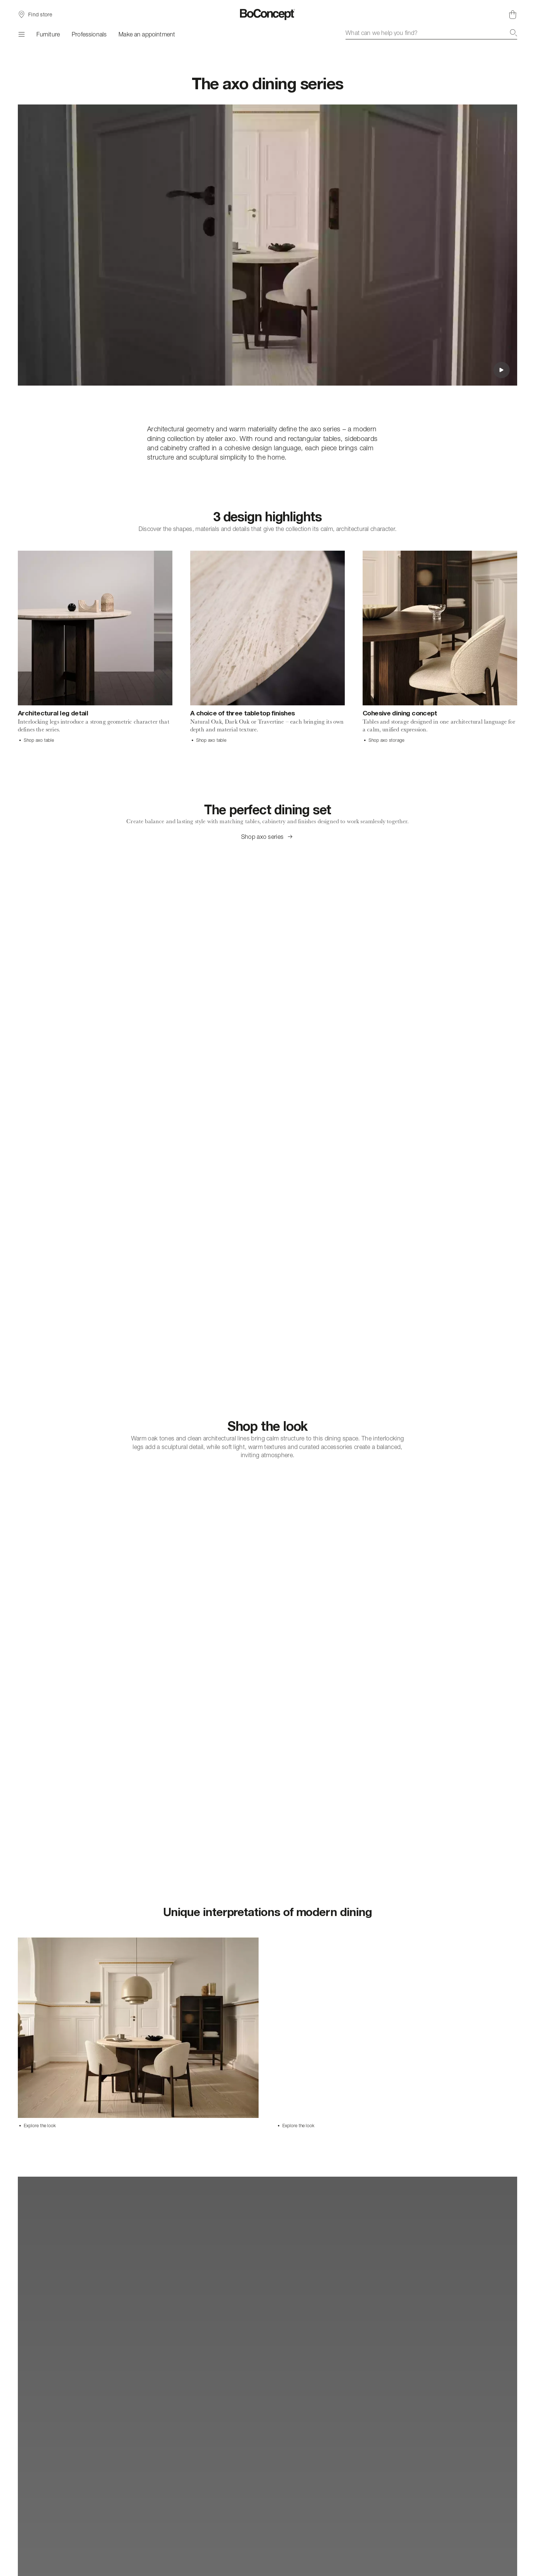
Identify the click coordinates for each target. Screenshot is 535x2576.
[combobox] (431, 33)
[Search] (513, 33)
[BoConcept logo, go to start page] (267, 14)
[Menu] (21, 34)
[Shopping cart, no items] (513, 14)
